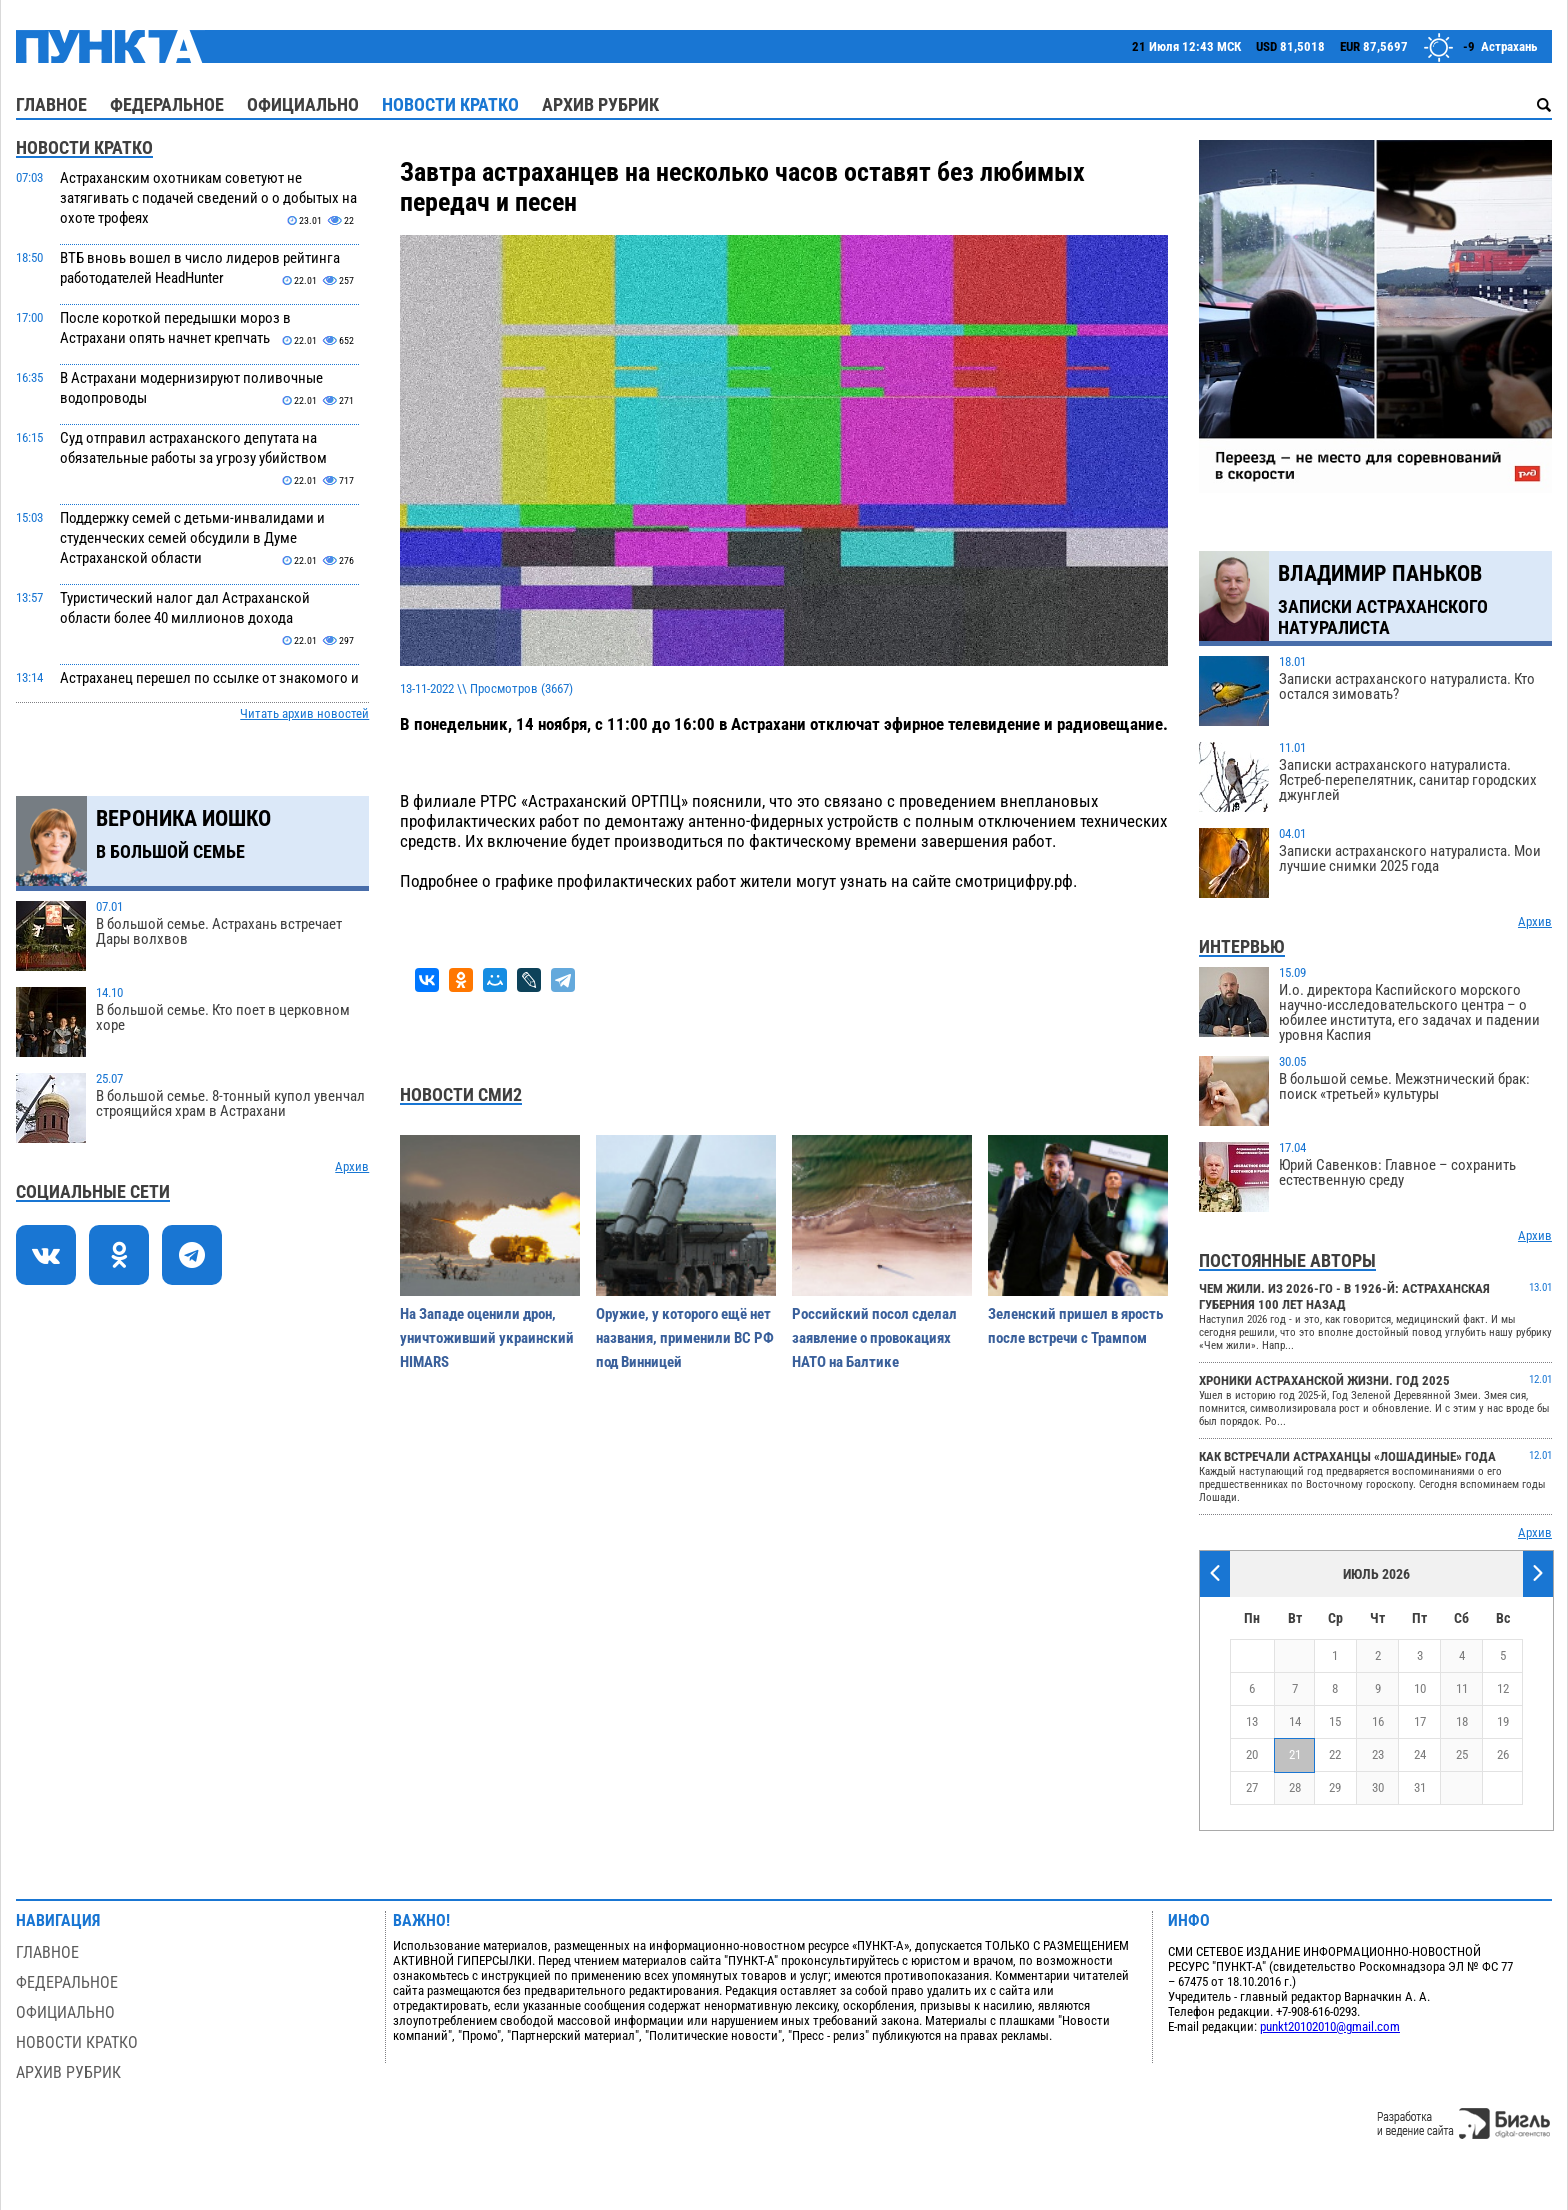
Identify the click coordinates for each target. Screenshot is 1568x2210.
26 (1503, 1754)
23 (1378, 1754)
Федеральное (167, 104)
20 (1252, 1754)
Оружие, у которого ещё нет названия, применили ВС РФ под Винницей (685, 1338)
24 (1420, 1754)
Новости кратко (450, 104)
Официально (303, 104)
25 (1462, 1754)
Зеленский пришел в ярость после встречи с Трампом (1075, 1326)
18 (1462, 1721)
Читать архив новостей (304, 713)
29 (1335, 1787)
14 (1295, 1721)
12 (1503, 1688)
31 (1420, 1787)
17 (1420, 1721)
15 (1335, 1721)
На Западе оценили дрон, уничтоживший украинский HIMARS (487, 1338)
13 (1252, 1721)
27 (1252, 1787)
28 (1295, 1787)
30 (1378, 1787)
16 (1378, 1721)
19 (1503, 1721)
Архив (352, 1166)
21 (1295, 1754)
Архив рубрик (600, 104)
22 (1335, 1754)
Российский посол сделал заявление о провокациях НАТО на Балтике (874, 1338)
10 (1420, 1688)
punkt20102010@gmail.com (1330, 2026)
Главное (51, 104)
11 (1462, 1688)
